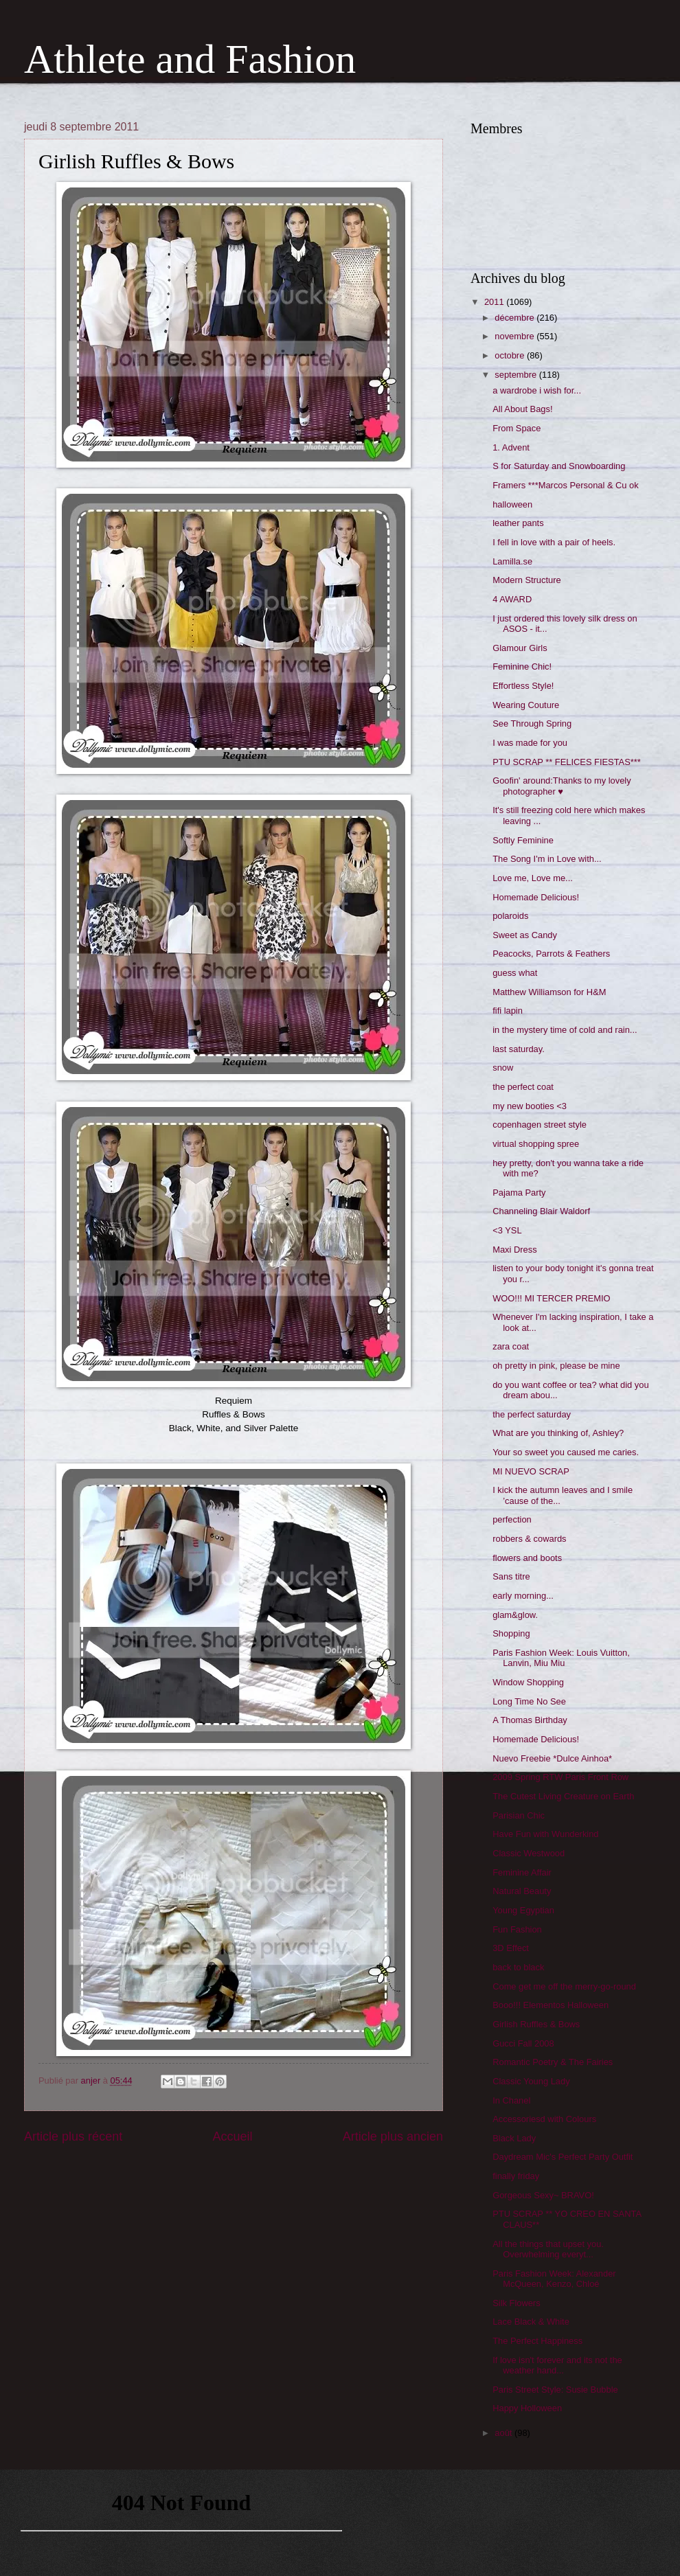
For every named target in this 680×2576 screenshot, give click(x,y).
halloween (512, 504)
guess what (514, 973)
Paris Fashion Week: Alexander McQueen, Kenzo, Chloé (553, 2278)
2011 (495, 302)
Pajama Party (518, 1192)
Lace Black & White (530, 2321)
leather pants (517, 523)
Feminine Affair (522, 1872)
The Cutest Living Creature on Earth (563, 1796)
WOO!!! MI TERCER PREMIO (551, 1298)
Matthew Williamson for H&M (549, 992)
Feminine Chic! (522, 666)
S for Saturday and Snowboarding (558, 466)
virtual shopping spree (535, 1144)
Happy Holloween (527, 2408)
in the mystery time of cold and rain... (564, 1030)
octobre (511, 355)
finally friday (515, 2176)
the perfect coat (523, 1087)
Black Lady (514, 2138)
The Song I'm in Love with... (546, 859)
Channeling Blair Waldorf (541, 1211)
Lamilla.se (512, 561)
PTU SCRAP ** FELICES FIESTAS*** (566, 762)
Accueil (232, 2136)
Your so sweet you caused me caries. (565, 1452)
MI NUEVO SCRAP (530, 1471)
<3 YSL (506, 1230)
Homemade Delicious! (535, 897)
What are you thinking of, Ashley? (558, 1433)
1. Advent (511, 447)
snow (502, 1067)
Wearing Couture (525, 705)
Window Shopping (528, 1682)
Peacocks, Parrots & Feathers (551, 953)
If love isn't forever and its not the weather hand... (557, 2365)
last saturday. (518, 1049)
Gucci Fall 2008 (523, 2043)
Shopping (511, 1633)
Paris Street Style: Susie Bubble (555, 2389)
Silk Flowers (516, 2303)
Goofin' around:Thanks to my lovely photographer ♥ (561, 785)
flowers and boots (527, 1558)
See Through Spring (531, 723)
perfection (512, 1519)
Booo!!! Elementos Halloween (550, 2005)
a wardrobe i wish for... (536, 390)
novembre (515, 336)
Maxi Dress (514, 1249)
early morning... (523, 1596)
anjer (92, 2080)
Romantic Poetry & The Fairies (552, 2062)
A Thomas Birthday (529, 1720)
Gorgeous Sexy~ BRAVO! (543, 2195)
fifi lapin (507, 1010)
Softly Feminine (523, 840)
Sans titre (511, 1576)
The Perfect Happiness (537, 2341)
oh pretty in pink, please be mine (556, 1365)
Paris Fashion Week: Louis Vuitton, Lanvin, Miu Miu (561, 1658)
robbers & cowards (529, 1539)
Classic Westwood (528, 1853)
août (504, 2433)
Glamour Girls (519, 648)
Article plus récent (73, 2136)
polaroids (510, 916)
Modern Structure (526, 580)
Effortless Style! (523, 686)
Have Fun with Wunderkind (545, 1834)
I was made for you (529, 743)
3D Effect (510, 1948)
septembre (517, 374)
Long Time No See (529, 1701)
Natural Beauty (521, 1891)
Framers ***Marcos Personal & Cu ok (565, 485)
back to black (518, 1967)
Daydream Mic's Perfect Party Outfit (562, 2157)
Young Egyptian (523, 1910)
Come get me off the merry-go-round (564, 1986)
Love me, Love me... (532, 878)
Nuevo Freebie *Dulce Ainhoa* (552, 1758)
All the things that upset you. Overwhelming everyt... (548, 2249)
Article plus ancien (393, 2136)
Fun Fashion (517, 1929)
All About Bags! (522, 409)
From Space (516, 428)
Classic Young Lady (530, 2081)
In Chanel (511, 2100)
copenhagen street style (539, 1124)
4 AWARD (512, 599)
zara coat (510, 1346)
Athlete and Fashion (190, 59)
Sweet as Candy (524, 935)
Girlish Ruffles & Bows (536, 2024)
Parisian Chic (518, 1815)
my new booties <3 (529, 1106)
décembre (515, 317)
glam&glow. (515, 1615)
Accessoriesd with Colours (544, 2119)
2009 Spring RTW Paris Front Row (560, 1777)
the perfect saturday (531, 1414)
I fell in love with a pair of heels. (553, 542)
